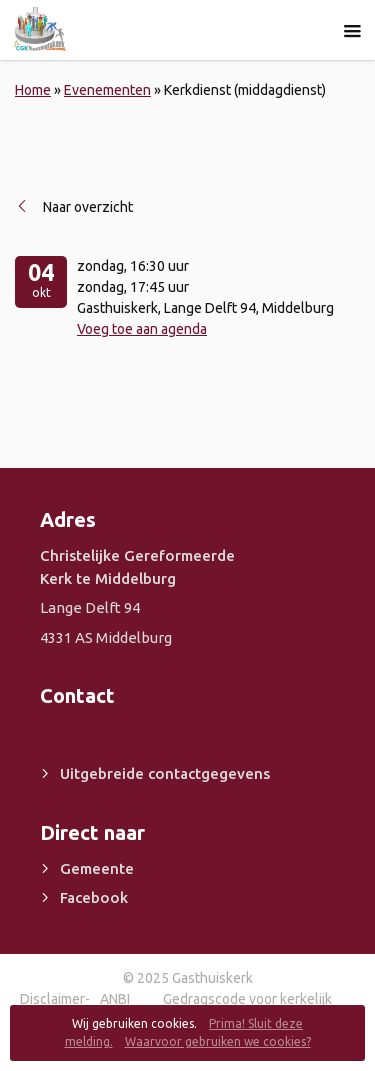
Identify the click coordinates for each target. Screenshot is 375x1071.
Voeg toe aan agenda (142, 329)
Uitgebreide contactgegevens (165, 773)
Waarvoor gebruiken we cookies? (218, 1041)
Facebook (94, 897)
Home (33, 90)
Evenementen (107, 90)
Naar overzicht (88, 207)
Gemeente (97, 868)
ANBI (115, 999)
